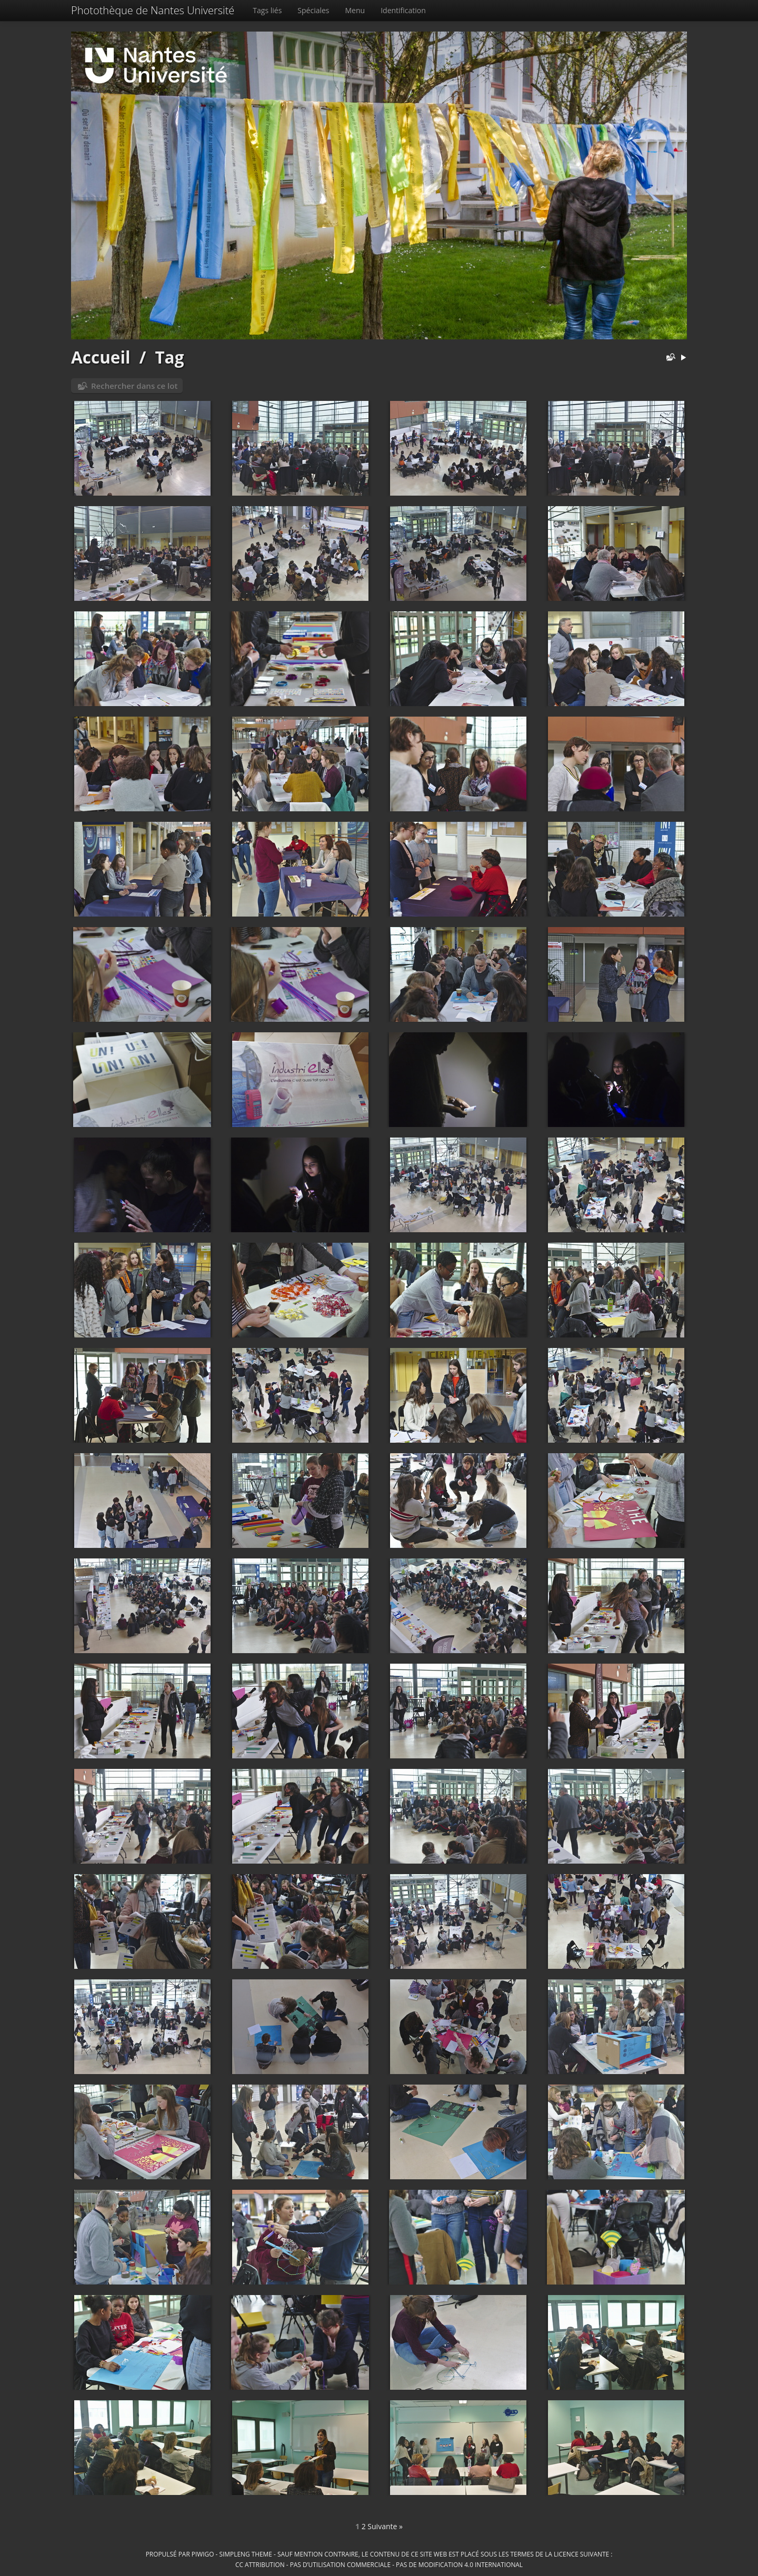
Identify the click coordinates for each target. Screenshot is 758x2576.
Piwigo (203, 2554)
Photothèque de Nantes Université (152, 10)
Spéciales (313, 10)
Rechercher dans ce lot (134, 385)
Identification (403, 10)
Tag (169, 357)
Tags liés (267, 10)
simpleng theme (246, 2554)
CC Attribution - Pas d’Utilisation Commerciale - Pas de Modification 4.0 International (379, 2564)
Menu (355, 10)
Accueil (101, 357)
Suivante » (385, 2526)
